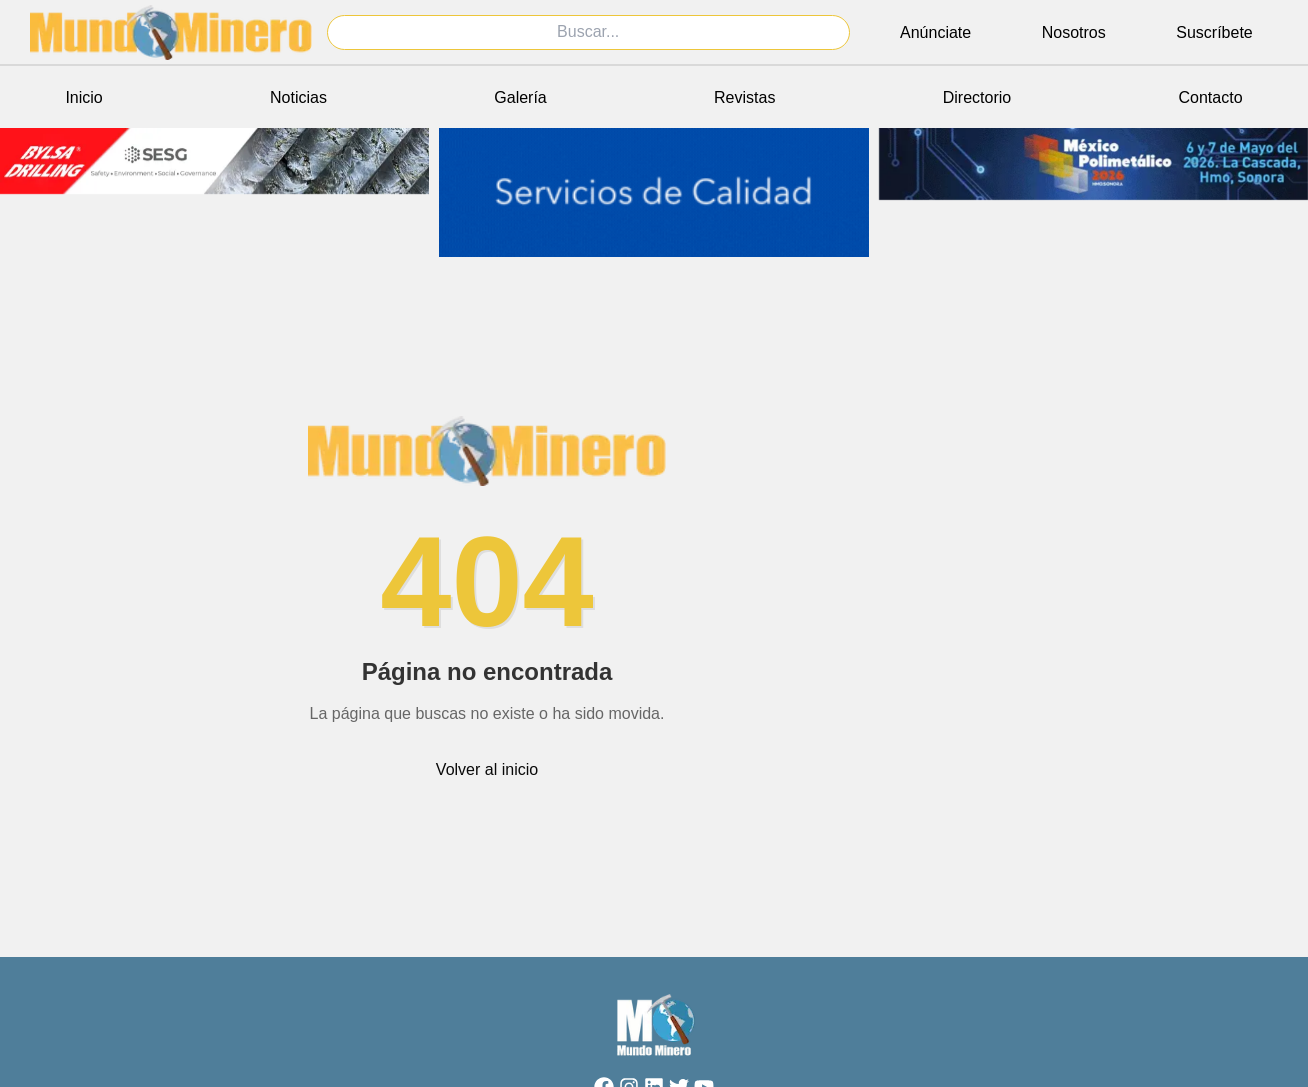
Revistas (744, 97)
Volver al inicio (487, 769)
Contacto (1211, 97)
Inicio (83, 97)
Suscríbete (1214, 32)
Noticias (298, 97)
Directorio (977, 97)
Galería (520, 97)
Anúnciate (935, 32)
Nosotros (1074, 32)
